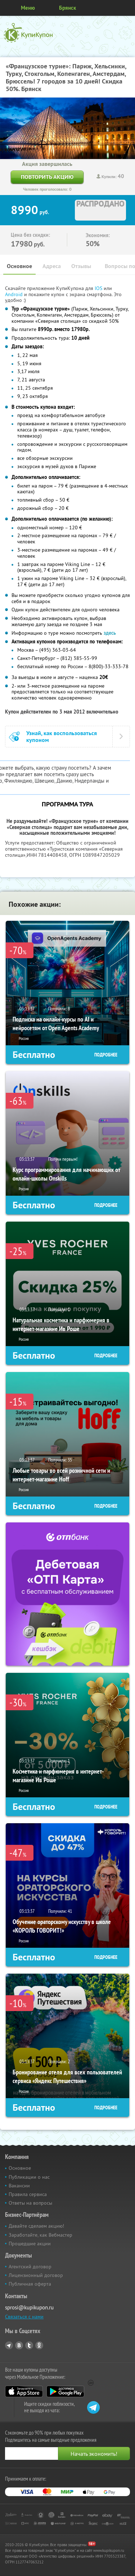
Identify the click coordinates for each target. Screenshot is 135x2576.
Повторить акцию (47, 177)
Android (14, 294)
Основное (19, 266)
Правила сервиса (28, 2194)
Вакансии (19, 2185)
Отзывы (81, 266)
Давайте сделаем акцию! (36, 2226)
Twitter (29, 2345)
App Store (24, 2391)
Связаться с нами (24, 2316)
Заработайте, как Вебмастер (40, 2235)
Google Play (65, 2391)
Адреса (51, 266)
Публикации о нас (29, 2177)
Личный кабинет (127, 8)
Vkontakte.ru (19, 2345)
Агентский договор (30, 2266)
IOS (99, 288)
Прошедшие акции (30, 2243)
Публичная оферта (30, 2284)
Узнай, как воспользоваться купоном (61, 736)
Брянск (67, 7)
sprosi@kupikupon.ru (29, 2307)
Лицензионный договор (36, 2275)
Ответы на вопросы (30, 2203)
